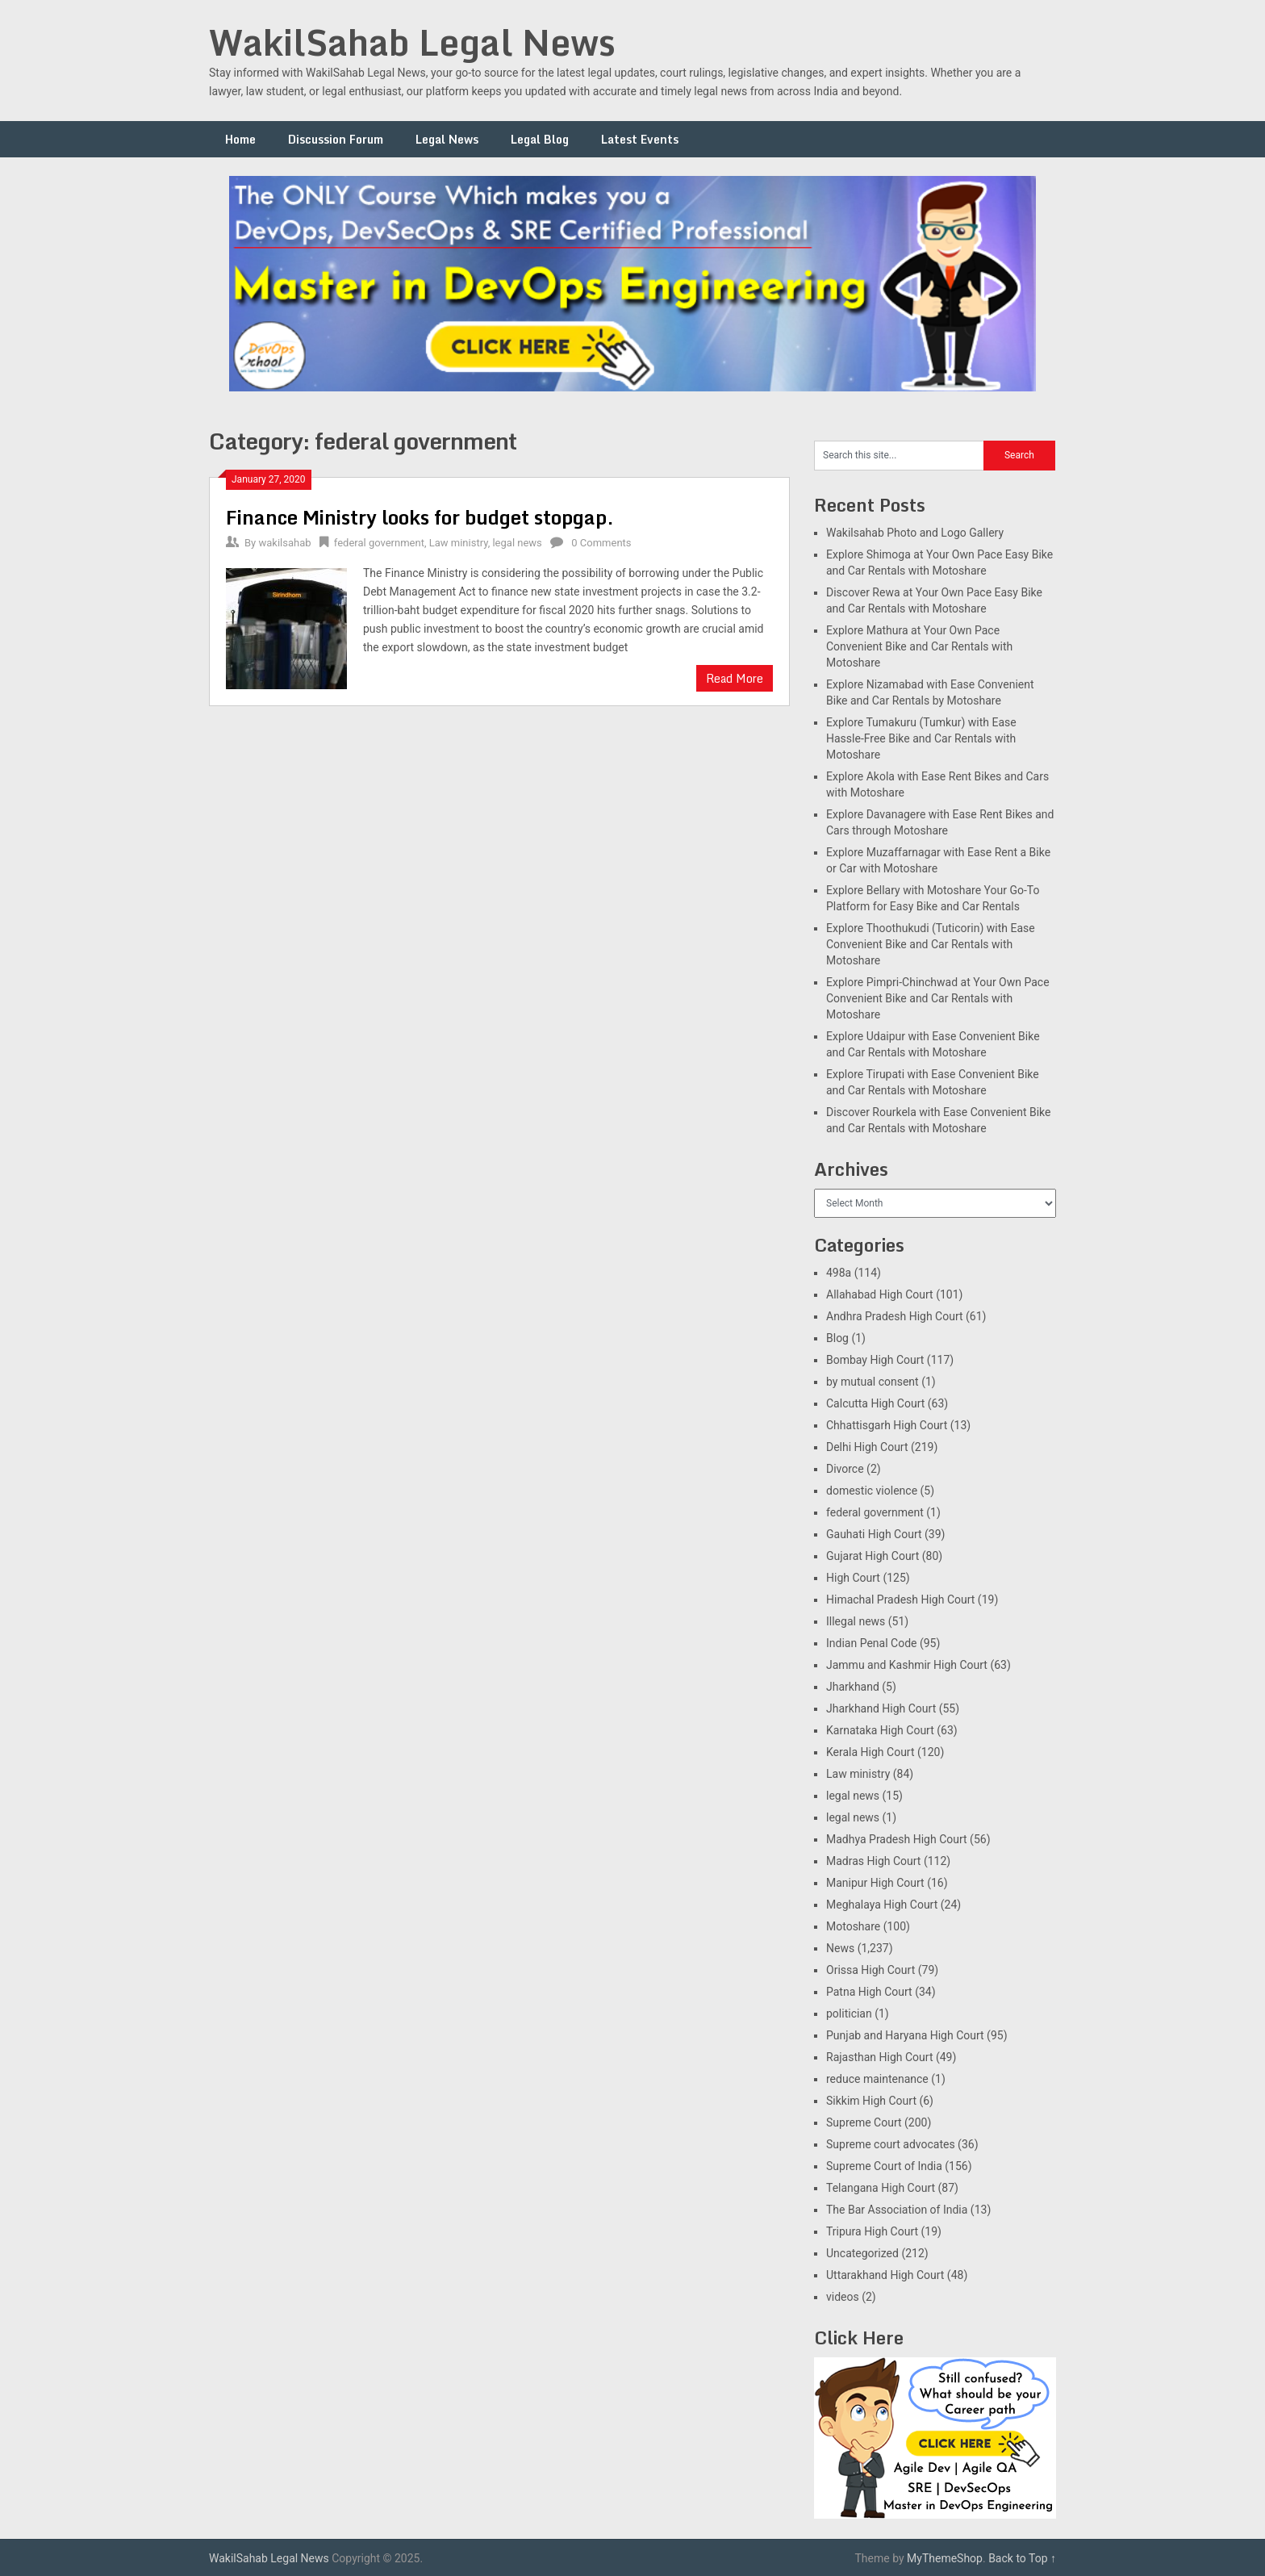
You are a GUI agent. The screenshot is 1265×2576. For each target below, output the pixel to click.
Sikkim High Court (871, 2100)
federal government (379, 543)
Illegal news (855, 1621)
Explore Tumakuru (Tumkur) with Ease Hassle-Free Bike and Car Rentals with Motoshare (921, 738)
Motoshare (853, 1926)
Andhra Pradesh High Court (894, 1316)
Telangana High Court (880, 2187)
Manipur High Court (875, 1882)
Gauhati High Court (874, 1534)
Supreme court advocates (890, 2144)
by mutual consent (872, 1381)
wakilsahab (284, 543)
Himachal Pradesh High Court (900, 1599)
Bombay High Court (875, 1359)
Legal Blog (540, 139)
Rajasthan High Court (879, 2057)
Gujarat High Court (872, 1555)
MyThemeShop (945, 2558)
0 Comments (601, 543)
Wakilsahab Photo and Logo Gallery (915, 532)
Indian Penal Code (871, 1643)
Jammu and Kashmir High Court (906, 1664)
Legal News (446, 139)
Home (240, 139)
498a (838, 1272)
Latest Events (639, 139)
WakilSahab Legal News (412, 42)
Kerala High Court (870, 1752)
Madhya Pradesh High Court (896, 1839)
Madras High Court (873, 1861)
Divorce (845, 1468)
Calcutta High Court (875, 1403)
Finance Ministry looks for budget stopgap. (420, 517)
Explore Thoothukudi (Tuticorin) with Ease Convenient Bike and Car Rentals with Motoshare (930, 944)
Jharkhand (852, 1686)
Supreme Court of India (884, 2166)
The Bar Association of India (896, 2209)
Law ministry (458, 543)
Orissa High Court (870, 1969)
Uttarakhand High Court (885, 2275)
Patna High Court (869, 1991)
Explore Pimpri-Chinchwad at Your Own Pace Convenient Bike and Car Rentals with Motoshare (938, 998)
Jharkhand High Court (881, 1708)
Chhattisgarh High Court (886, 1425)
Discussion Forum (335, 139)
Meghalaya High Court (881, 1904)
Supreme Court (864, 2122)
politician (849, 2013)
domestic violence (871, 1490)
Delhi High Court (867, 1447)
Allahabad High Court (879, 1294)
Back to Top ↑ (1022, 2558)
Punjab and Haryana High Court (905, 2035)
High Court (853, 1577)
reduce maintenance (877, 2078)
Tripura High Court (872, 2231)
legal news (516, 543)
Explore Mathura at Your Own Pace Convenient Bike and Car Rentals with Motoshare (919, 646)
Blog (837, 1338)
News (840, 1948)
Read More (734, 678)
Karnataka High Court (880, 1730)
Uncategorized (862, 2253)
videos (842, 2296)
